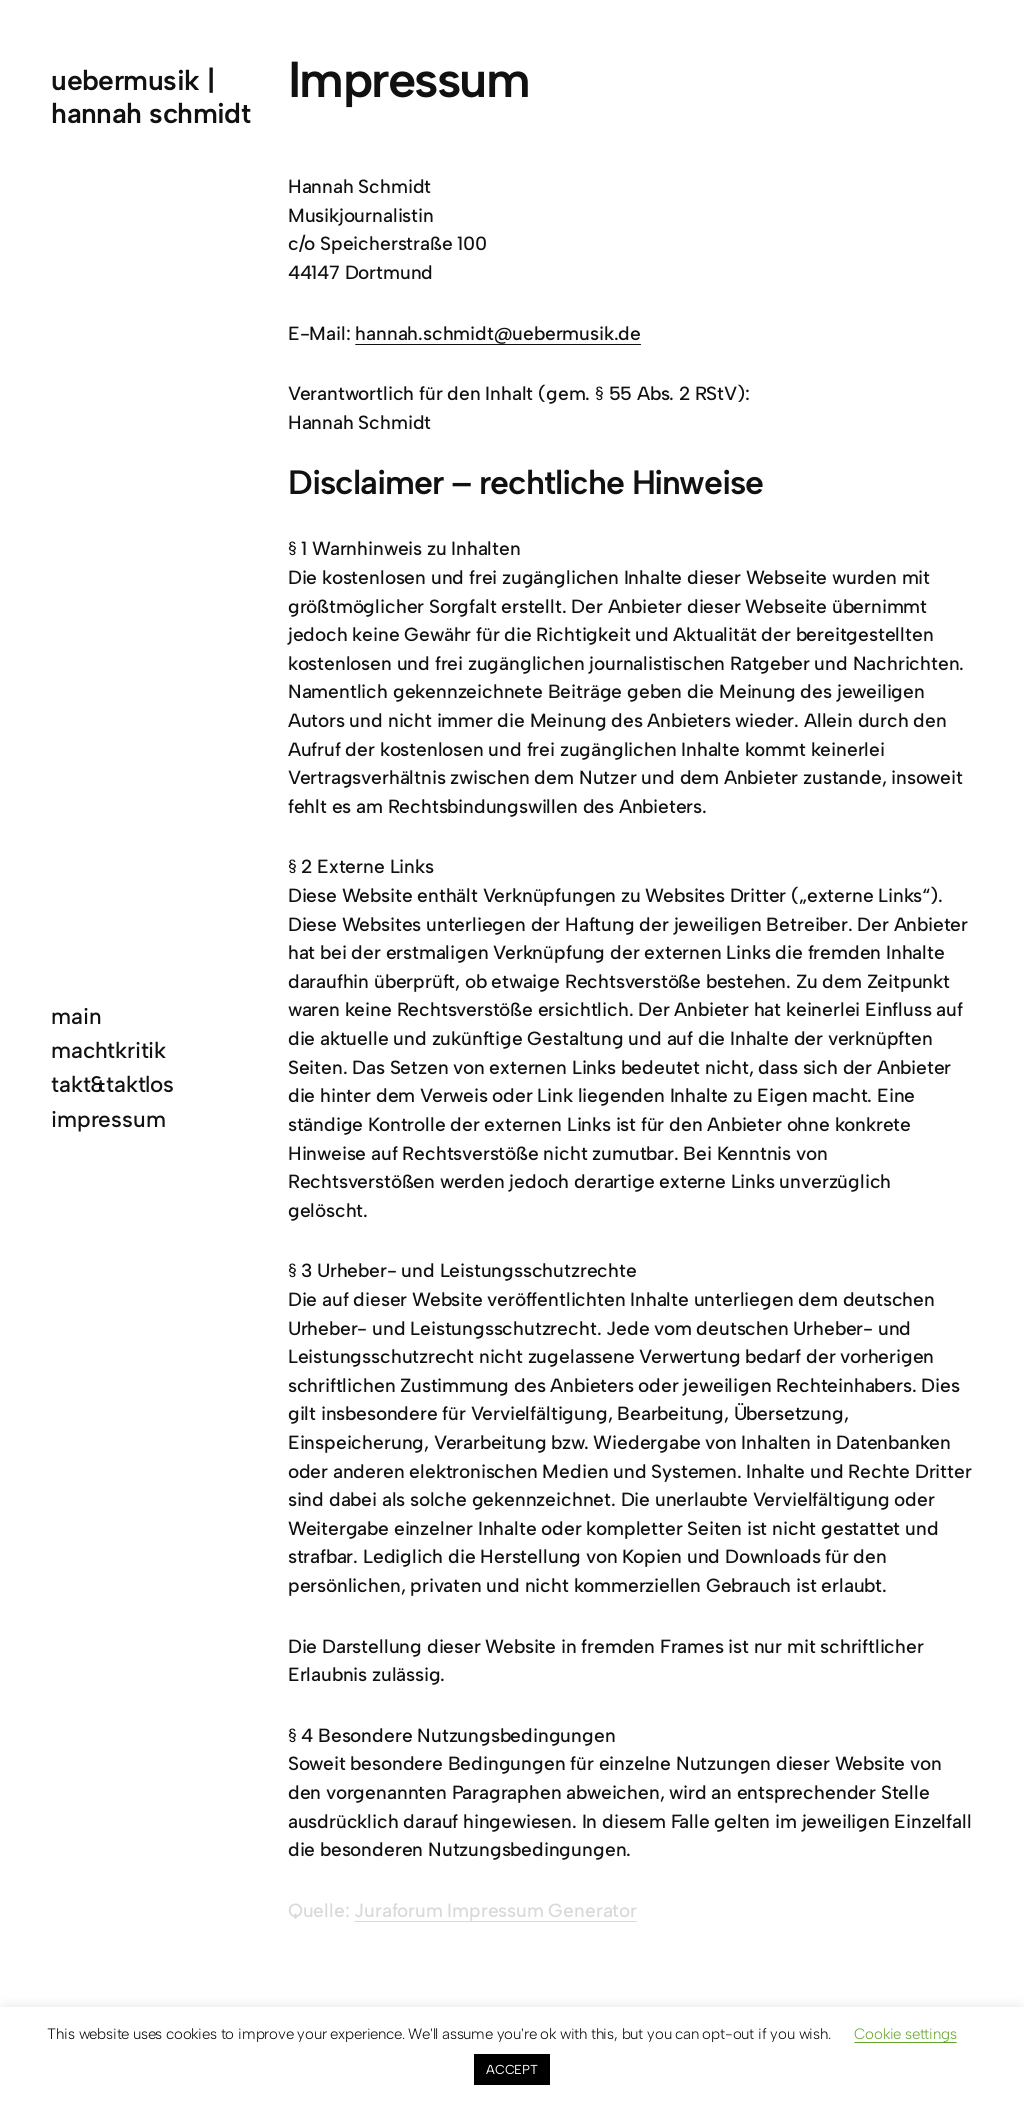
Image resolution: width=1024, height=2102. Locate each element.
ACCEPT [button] (512, 2069)
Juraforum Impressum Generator (495, 1910)
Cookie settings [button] (905, 2034)
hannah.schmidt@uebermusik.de (498, 333)
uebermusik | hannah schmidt (150, 96)
